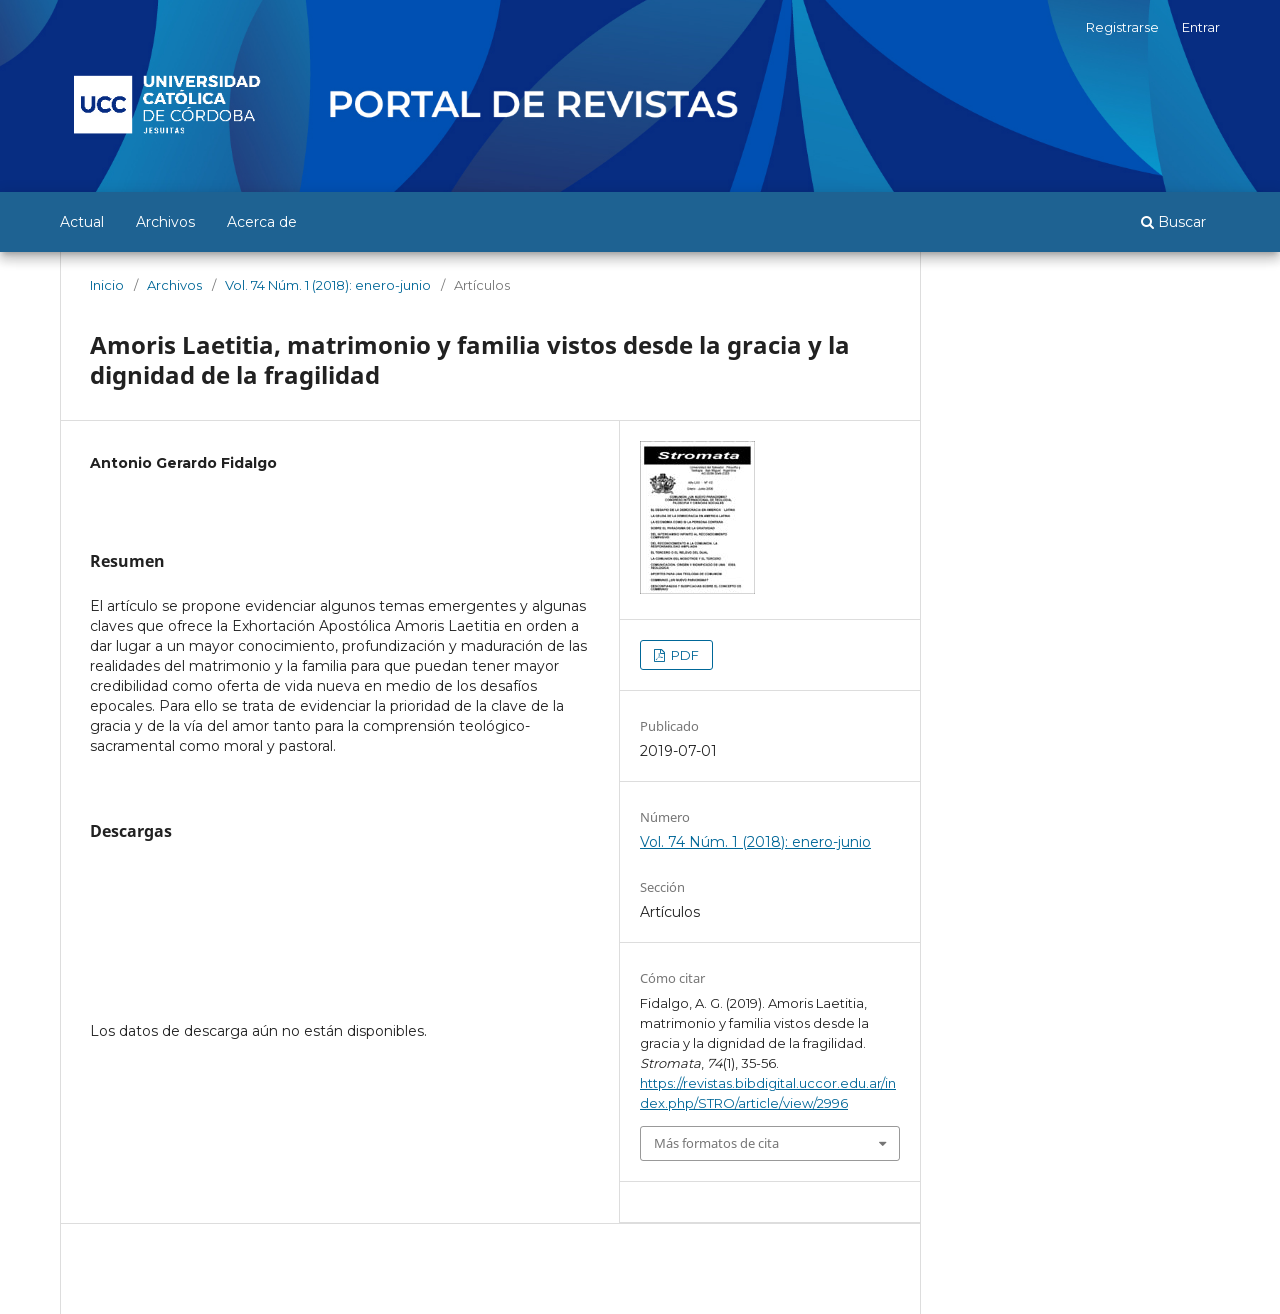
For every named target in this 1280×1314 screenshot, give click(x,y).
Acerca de (262, 222)
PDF (683, 655)
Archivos (165, 222)
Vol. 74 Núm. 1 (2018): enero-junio (328, 285)
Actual (82, 222)
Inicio (107, 285)
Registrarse (1122, 27)
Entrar (1201, 27)
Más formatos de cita (716, 1143)
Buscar (1173, 222)
